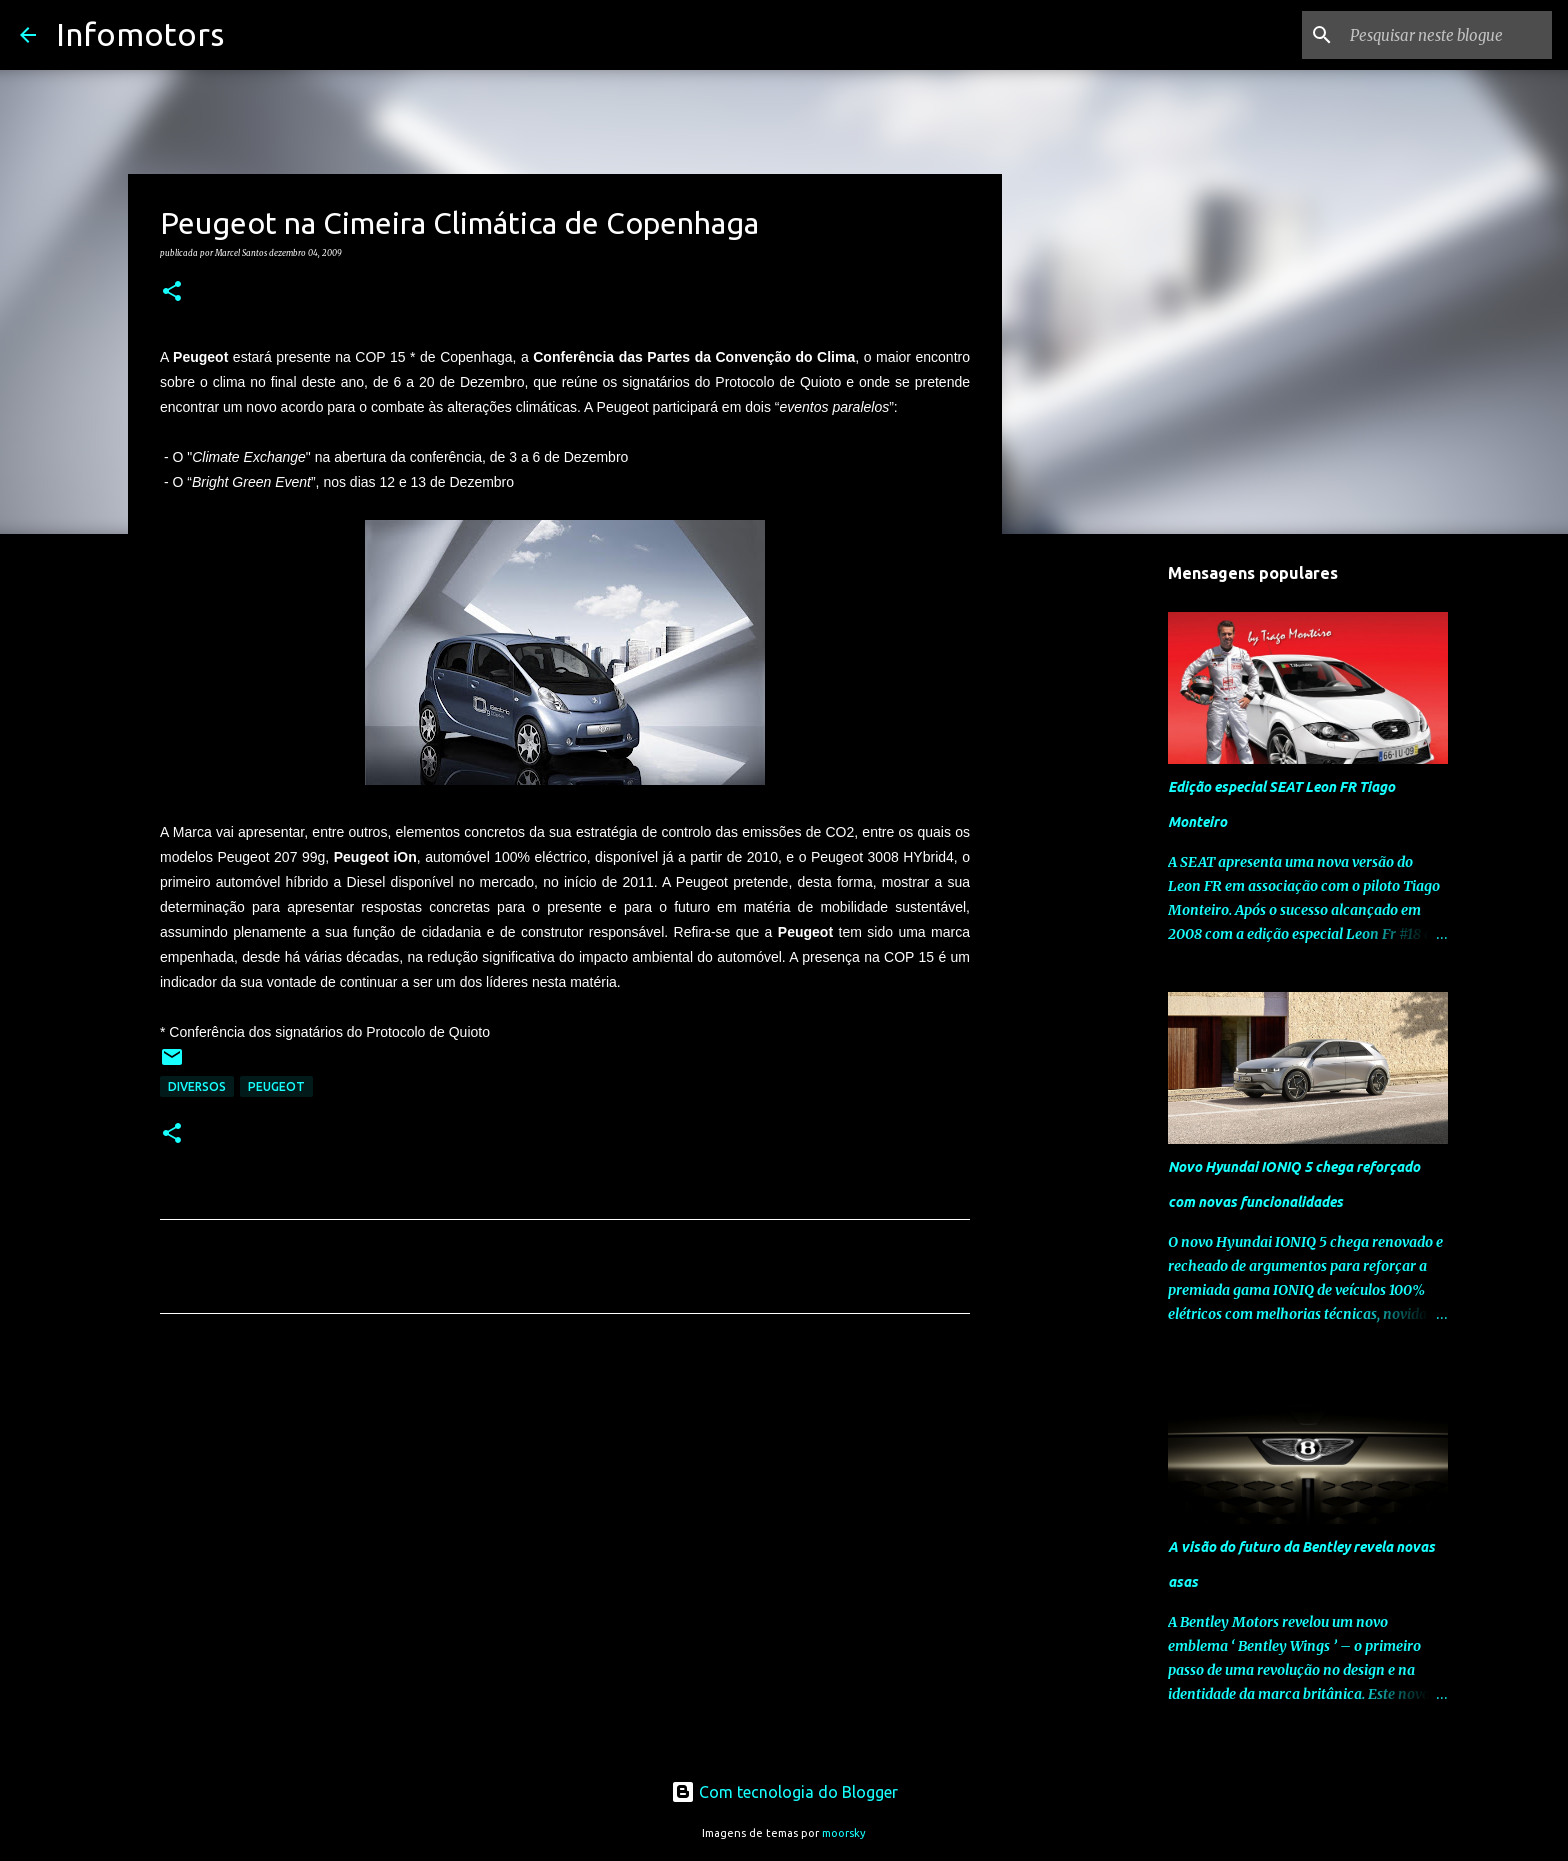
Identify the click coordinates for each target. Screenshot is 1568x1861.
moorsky (844, 1833)
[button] (172, 292)
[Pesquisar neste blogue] (1447, 35)
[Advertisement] (565, 1516)
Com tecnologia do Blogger (784, 1792)
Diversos (197, 1086)
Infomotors (140, 34)
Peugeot (276, 1086)
